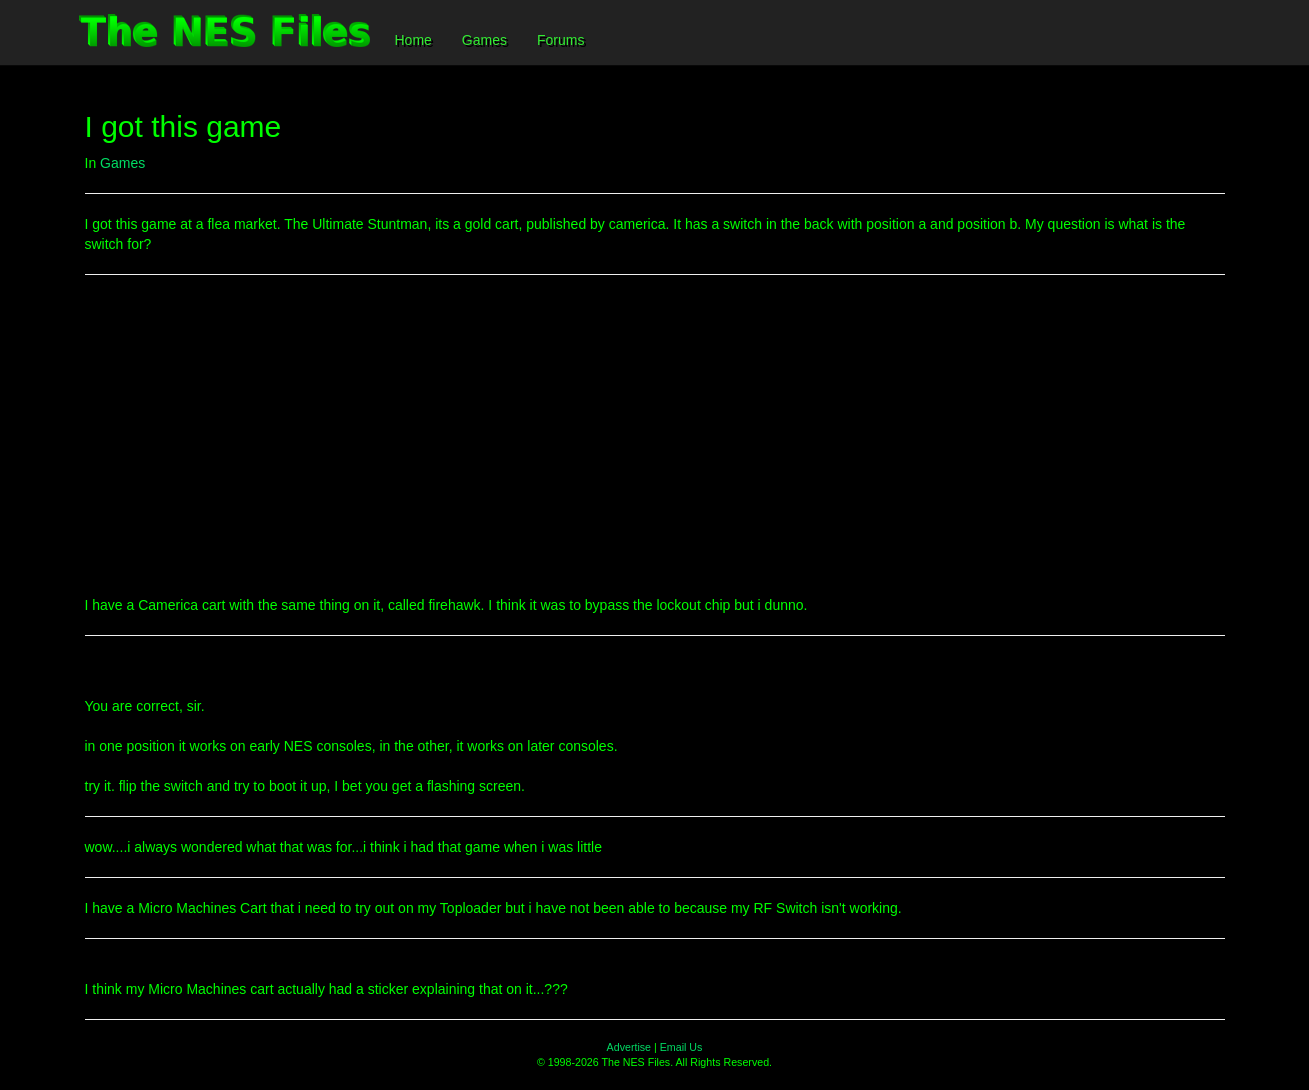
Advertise (629, 1047)
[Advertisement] (655, 435)
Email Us (681, 1047)
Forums (560, 40)
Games (484, 40)
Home (413, 40)
